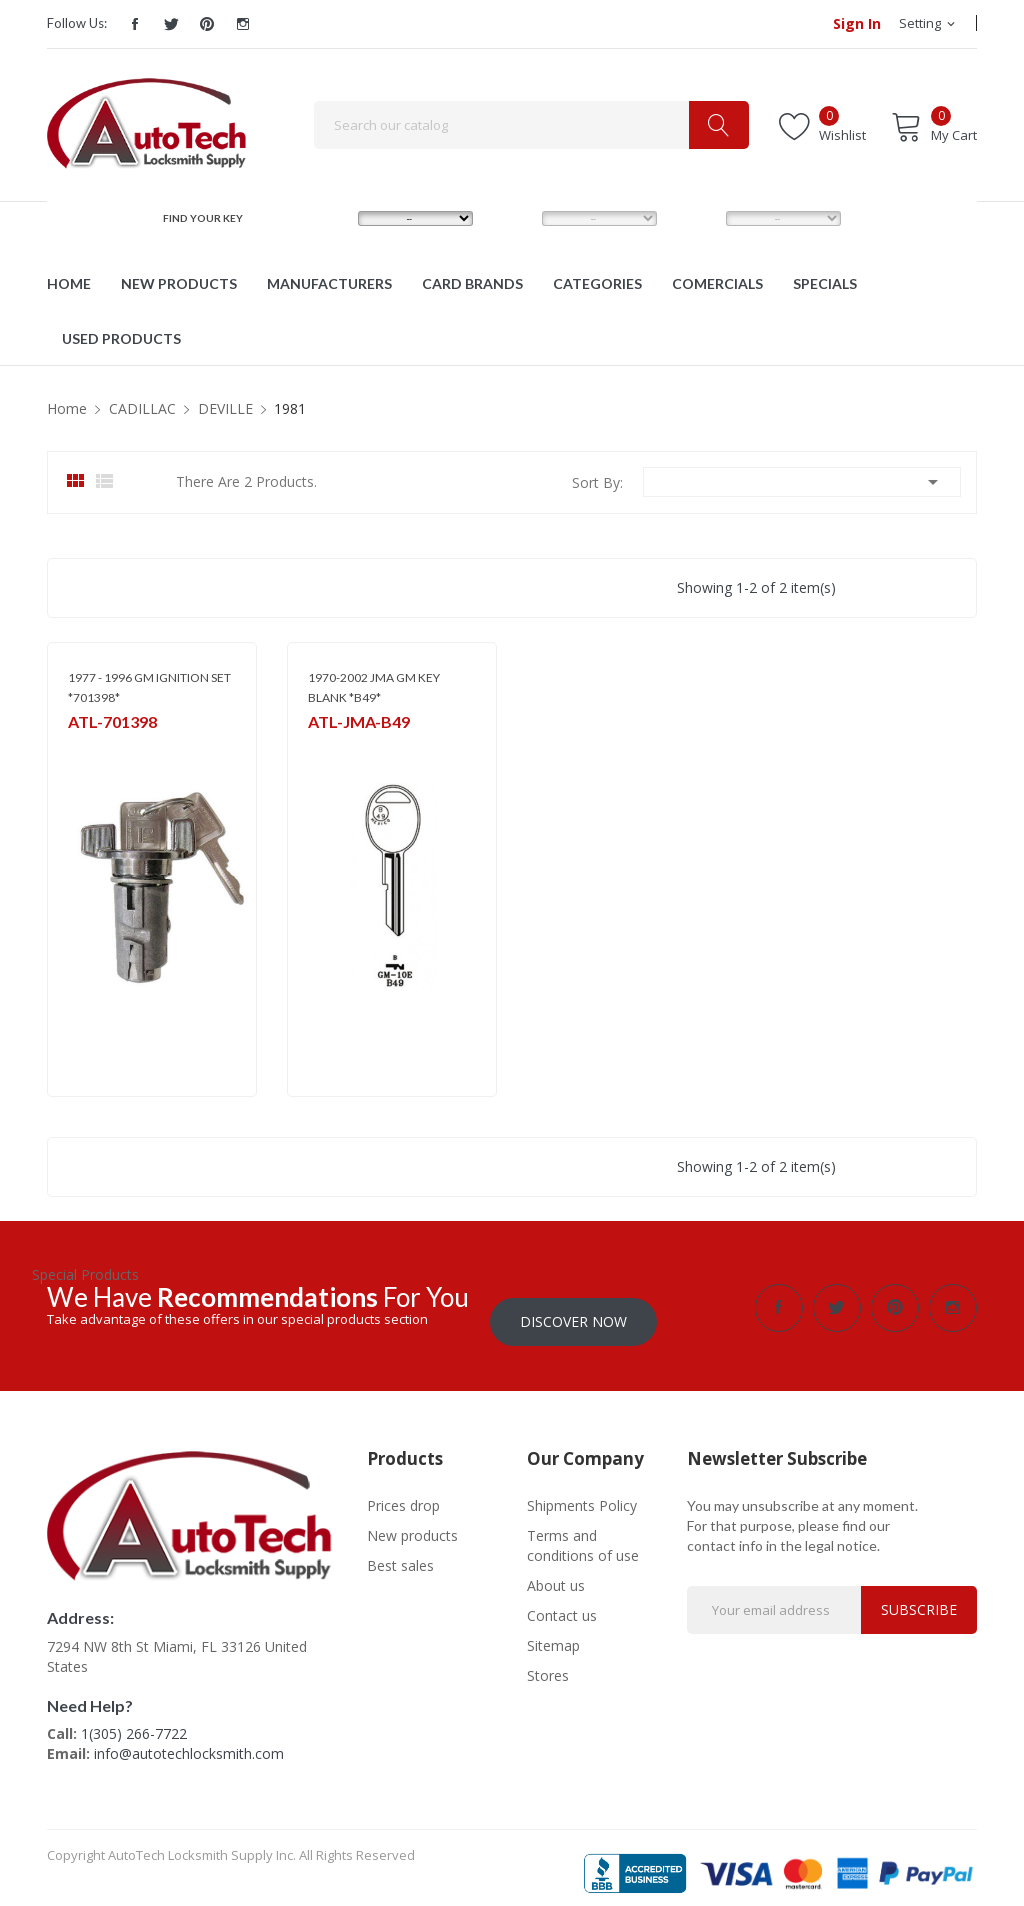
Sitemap (553, 1631)
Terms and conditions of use (583, 1531)
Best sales (400, 1551)
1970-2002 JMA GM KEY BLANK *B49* (374, 687)
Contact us (562, 1601)
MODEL (516, 218)
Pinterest (207, 24)
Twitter (171, 24)
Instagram (243, 24)
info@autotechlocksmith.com (189, 1740)
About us (556, 1571)
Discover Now (573, 1307)
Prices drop (403, 1491)
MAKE (328, 218)
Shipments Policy (582, 1491)
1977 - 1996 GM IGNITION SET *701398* (149, 687)
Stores (548, 1661)
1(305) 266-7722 (134, 1720)
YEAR (694, 218)
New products (412, 1521)
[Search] (531, 125)
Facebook (135, 24)
